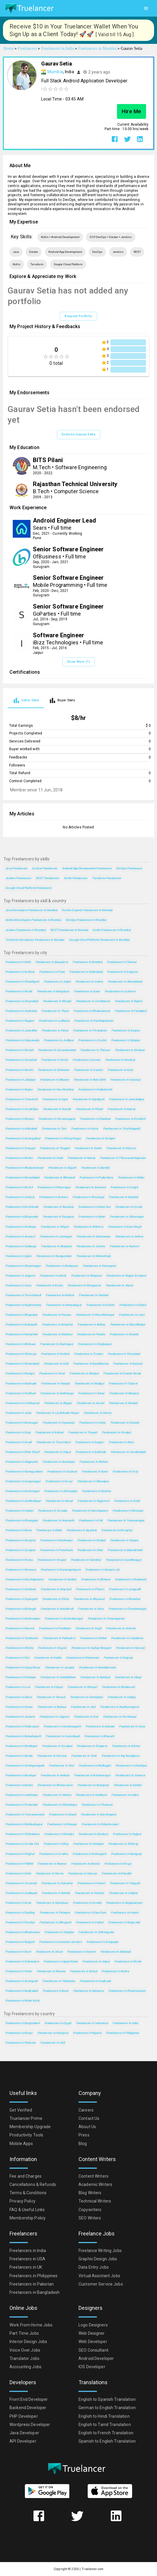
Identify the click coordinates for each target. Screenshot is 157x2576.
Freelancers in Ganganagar (23, 1481)
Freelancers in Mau (121, 1442)
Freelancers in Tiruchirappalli (121, 1128)
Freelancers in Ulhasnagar (127, 1216)
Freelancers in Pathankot (58, 1638)
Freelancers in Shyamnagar (23, 1265)
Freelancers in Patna (55, 1030)
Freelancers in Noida (18, 991)
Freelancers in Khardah (116, 1873)
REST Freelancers (47, 878)
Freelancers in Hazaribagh (62, 1736)
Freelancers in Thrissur (95, 1050)
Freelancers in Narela (81, 1158)
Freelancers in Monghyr (117, 1530)
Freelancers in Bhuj (55, 1843)
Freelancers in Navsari (130, 1648)
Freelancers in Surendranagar (64, 1618)
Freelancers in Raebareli (130, 1579)
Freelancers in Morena (52, 1755)
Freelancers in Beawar (52, 1863)
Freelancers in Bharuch (99, 1736)
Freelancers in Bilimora (88, 1226)
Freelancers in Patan (18, 1971)
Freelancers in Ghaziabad (21, 1001)
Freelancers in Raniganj (126, 1854)
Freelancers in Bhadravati (118, 1687)
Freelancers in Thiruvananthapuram (123, 1158)
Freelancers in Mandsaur (52, 1902)
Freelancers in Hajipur (127, 1834)
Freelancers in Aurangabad (22, 1138)
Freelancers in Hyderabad (86, 971)
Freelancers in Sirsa (91, 1608)
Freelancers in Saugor (89, 1442)
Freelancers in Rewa (18, 1530)
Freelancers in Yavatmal (21, 1883)
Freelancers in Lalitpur (123, 1893)
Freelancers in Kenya (19, 2033)
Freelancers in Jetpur (96, 1961)
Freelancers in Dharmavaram (127, 1990)
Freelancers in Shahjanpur (95, 1344)
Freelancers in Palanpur (55, 1912)
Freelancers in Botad (83, 1971)
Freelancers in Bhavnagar (54, 1187)
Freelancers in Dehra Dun (94, 1206)
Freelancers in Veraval (51, 1697)
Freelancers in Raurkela (58, 1206)
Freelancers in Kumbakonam (97, 1667)
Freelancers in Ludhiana (54, 1020)
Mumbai (55, 71)
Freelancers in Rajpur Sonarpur (126, 1275)
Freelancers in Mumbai (87, 962)
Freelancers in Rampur (84, 1373)
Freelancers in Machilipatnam (24, 1579)
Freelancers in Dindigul (89, 1383)
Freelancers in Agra (55, 1099)
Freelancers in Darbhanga (57, 1393)
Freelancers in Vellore (129, 1236)
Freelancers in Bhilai (131, 1177)
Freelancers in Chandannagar (127, 1608)
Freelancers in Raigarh (20, 1942)
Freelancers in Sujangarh (21, 1599)
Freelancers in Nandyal (95, 1677)
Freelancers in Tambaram (21, 1638)
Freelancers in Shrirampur (60, 1491)
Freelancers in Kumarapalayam (60, 1569)
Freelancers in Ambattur (57, 1324)
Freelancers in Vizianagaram (106, 1618)
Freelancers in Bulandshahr (125, 1550)
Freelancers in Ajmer (91, 1216)
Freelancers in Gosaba (52, 1510)
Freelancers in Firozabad (124, 1354)
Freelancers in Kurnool (124, 1246)
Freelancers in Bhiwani (95, 1579)
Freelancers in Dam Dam (90, 1912)
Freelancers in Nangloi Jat (102, 1569)
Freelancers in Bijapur (58, 1403)
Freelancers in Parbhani (20, 1393)
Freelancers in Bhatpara (56, 1246)
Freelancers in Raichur (96, 1491)
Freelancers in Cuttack (20, 1197)
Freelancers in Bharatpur (93, 1481)
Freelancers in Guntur (86, 1059)
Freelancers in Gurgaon (122, 971)
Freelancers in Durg (18, 1432)
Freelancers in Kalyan (121, 1109)
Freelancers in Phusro (90, 1589)
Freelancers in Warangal (88, 1197)
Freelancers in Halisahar (57, 1883)
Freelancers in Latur (132, 1314)
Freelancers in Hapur (57, 1452)
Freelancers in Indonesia (92, 2023)
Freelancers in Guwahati (21, 1059)
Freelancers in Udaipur (125, 1040)
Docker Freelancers (44, 868)
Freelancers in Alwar (91, 1393)
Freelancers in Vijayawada (22, 1040)
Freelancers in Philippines (122, 2033)
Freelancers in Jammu (90, 1246)
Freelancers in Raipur (19, 1089)
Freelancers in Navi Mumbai (55, 1089)
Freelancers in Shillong (123, 1843)
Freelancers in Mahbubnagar (24, 1824)
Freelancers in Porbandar (21, 1804)
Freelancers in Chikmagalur (96, 1932)
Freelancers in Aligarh (62, 1167)
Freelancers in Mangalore (84, 1285)
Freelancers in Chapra (124, 1540)
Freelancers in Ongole (52, 1648)
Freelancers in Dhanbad (95, 1118)
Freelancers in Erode (128, 1206)
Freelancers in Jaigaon (54, 1716)
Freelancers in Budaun (52, 1707)
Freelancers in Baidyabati (21, 1990)
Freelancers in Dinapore (92, 1746)
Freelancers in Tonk (84, 1755)
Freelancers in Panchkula (56, 1550)
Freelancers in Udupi (128, 1677)
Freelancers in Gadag (121, 1697)
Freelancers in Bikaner (54, 1079)
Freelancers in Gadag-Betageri (91, 1648)
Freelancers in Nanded (123, 1197)
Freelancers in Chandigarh (22, 981)
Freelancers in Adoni (18, 1697)
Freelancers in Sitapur (48, 1687)
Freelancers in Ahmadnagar (64, 1305)
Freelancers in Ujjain (18, 1256)
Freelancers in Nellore (59, 1295)
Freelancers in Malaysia (52, 2033)
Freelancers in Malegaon (61, 1265)
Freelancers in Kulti (56, 1363)
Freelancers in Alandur (100, 1726)
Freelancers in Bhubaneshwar (24, 1167)
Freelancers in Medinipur (21, 1746)
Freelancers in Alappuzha (21, 1461)
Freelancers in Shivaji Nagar (63, 1138)
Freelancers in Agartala (81, 1530)
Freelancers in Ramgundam (54, 1256)
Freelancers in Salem (88, 1148)
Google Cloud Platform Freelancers (28, 888)
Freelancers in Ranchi (19, 1070)
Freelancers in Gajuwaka (58, 1422)
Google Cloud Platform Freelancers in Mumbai (99, 939)
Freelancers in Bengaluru (53, 991)
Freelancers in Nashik (57, 1109)
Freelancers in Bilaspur (124, 1393)
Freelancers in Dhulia (132, 1305)
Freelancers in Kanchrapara (98, 1814)
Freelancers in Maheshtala (93, 1256)
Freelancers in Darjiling (20, 1912)
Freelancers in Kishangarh (89, 1854)
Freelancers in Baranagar (21, 1422)
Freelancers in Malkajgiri (95, 1765)
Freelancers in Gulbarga (20, 1246)
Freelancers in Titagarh (125, 1883)
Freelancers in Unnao (19, 1707)
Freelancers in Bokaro (53, 1197)
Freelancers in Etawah (124, 1422)
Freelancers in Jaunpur (60, 1667)
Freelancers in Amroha (121, 1628)
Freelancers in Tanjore (123, 1383)
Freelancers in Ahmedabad (125, 981)
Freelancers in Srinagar (20, 1148)
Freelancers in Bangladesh (22, 2023)
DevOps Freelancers (129, 868)
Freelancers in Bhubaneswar (91, 1011)
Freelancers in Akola (53, 1275)
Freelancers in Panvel (91, 1883)
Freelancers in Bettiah (56, 1893)
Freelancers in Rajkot (129, 1001)
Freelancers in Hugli (88, 1628)
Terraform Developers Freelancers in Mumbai (34, 939)
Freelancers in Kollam (100, 1305)
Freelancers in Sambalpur (86, 1697)
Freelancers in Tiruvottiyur (53, 1442)
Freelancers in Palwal (90, 1922)
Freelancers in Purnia (19, 1560)
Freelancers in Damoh (81, 1951)
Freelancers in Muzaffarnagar (95, 1314)
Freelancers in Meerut (19, 1118)
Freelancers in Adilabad (115, 1951)
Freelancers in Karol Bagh (124, 1226)
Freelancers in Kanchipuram (90, 1510)
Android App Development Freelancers (87, 868)
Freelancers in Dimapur (62, 1824)
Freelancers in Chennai (121, 962)
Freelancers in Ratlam (93, 1461)
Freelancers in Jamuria (20, 1716)
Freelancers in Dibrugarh (55, 1922)
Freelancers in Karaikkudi (56, 1608)
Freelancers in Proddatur (55, 1628)
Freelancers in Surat (87, 991)
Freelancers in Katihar (62, 1579)
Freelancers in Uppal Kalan (60, 1961)
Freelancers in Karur (95, 1471)
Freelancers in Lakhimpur (21, 1795)
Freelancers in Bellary (91, 1324)
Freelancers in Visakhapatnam (93, 1020)
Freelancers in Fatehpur (20, 1677)
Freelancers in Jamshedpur (126, 1099)
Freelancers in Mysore (121, 1148)
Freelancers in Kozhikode (22, 1206)
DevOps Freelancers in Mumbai (86, 920)
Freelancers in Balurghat (93, 1785)
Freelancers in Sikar (90, 1550)
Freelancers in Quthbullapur (23, 1501)
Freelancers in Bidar (49, 1530)
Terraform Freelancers (106, 878)
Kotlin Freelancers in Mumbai (112, 930)
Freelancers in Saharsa (130, 1775)
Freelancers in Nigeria (87, 2033)
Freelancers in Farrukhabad (128, 1452)
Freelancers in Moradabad (22, 1177)
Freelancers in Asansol (20, 1236)
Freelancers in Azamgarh (21, 1981)
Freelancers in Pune (52, 971)
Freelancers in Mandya (59, 1834)
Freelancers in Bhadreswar (22, 1932)
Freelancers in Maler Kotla (22, 2000)
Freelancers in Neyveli (19, 1628)
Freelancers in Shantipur (131, 1765)
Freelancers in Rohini (19, 1158)
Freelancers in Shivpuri (82, 1687)
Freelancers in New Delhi (90, 1079)
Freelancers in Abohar (85, 1863)
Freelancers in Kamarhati (21, 1334)
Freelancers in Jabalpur (20, 1079)
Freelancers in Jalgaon (20, 1275)
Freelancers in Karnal (59, 1501)
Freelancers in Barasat (127, 1363)
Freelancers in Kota (120, 1070)
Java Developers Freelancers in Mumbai (31, 910)
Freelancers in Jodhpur (59, 1040)
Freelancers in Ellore (55, 1599)
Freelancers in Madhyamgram (119, 1707)
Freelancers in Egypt (58, 2023)
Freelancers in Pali (91, 1520)
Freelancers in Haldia (48, 1657)
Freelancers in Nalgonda (124, 1922)
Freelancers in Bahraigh (20, 1608)
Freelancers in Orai (86, 1716)
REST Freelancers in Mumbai (69, 930)
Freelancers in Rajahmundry (23, 1305)
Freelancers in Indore (89, 981)
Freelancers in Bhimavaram (55, 1785)
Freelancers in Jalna (18, 1412)
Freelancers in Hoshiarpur (120, 1716)
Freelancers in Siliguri (54, 1226)
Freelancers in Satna (92, 1422)
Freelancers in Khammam (82, 1657)
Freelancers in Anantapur (58, 1461)
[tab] (26, 700)
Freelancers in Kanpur (125, 1030)
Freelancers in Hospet (51, 1560)
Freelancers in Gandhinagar (123, 1560)
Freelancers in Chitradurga (59, 1804)
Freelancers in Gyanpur (20, 1550)
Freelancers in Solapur (100, 1138)
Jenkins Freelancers (18, 878)
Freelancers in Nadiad (91, 1540)
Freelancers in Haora (85, 1128)
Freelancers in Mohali (19, 1050)
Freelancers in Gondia (87, 1902)
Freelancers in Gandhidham (58, 1677)
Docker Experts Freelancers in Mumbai (87, 910)
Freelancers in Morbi (127, 1961)
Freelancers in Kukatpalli (21, 1324)
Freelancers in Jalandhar (21, 1030)
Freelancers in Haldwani (91, 1795)
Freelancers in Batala (19, 1785)
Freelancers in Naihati (49, 1432)
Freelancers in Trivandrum (90, 1030)
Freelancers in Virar (61, 1765)
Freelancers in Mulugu (20, 1373)
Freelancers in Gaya (18, 1285)
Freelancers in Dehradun (53, 1070)
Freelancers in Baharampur (22, 1618)
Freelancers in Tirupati (82, 1432)
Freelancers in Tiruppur (55, 1148)
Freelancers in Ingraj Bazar (22, 1667)
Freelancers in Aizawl (90, 1403)
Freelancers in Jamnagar (56, 1236)
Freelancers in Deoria (50, 1873)
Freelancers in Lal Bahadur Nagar (57, 1412)
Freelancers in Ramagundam (24, 1471)
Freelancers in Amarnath (58, 1520)
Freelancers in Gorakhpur (21, 1109)
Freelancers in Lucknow (120, 991)
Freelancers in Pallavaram (22, 1726)
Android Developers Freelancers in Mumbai (33, 920)
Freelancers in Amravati (90, 1187)
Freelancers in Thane (55, 1011)
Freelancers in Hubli (50, 1158)
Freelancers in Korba (49, 1285)
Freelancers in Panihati (93, 1295)
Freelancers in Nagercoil (93, 1501)
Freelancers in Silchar (126, 1746)
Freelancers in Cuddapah (21, 1893)
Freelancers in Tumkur (88, 1354)
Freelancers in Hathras (89, 1893)
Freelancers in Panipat (55, 1383)
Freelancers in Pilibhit (19, 1863)
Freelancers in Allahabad (21, 1128)
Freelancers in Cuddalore (127, 1638)
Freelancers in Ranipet (123, 1403)
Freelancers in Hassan (82, 1873)
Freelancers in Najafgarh (88, 1099)
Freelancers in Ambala (55, 1775)
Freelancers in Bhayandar (21, 1216)
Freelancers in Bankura (93, 1834)
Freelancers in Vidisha (56, 1795)
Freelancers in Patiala (91, 1334)
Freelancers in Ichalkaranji (22, 1403)
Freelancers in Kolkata (20, 971)
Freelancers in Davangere (99, 1265)
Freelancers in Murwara (20, 1569)
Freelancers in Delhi (18, 962)
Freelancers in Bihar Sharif (22, 1452)
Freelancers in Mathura (57, 1334)
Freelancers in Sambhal (86, 1560)
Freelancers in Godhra (53, 1854)
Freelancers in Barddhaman (91, 1363)
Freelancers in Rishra (115, 1971)
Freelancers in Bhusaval (89, 1599)
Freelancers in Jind (83, 1707)
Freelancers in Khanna (51, 1971)
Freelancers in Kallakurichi (95, 1089)
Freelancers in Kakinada (20, 1383)
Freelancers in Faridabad (130, 1011)
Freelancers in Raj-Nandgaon (120, 1755)
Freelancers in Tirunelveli (21, 1099)
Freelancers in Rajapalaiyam (124, 1902)
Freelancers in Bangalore (51, 962)
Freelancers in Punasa (56, 1314)
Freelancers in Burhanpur (56, 1540)
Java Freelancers (16, 868)
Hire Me (131, 111)
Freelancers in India (125, 2023)
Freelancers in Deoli (18, 1951)
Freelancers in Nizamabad (22, 1363)
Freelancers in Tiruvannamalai (24, 1814)
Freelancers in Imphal (19, 1510)
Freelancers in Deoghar (20, 1540)
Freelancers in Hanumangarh (62, 1726)
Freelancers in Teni (54, 1128)
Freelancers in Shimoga (20, 1354)
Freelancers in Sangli (124, 1187)
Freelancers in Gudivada (95, 1981)
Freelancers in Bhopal (57, 1001)
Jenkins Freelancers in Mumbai (25, 930)
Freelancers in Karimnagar (22, 1491)
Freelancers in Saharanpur (94, 1236)
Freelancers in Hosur (59, 1481)
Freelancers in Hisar (52, 1373)
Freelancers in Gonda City (22, 1843)
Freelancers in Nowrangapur (56, 1118)
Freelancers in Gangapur (102, 1942)
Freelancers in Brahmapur (56, 1344)
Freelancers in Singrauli (55, 1589)
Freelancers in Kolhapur (20, 1226)
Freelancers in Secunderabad (57, 1050)
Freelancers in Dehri (18, 1873)
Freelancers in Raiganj (118, 1657)
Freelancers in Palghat (20, 1854)
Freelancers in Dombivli (130, 1118)
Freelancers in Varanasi (125, 1079)
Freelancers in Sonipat (116, 1432)
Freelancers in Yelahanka (58, 1981)
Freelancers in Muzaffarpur (127, 1324)
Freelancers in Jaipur (57, 981)
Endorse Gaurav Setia (78, 434)
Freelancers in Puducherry (96, 1177)
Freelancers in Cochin (92, 1040)
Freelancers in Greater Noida (122, 1373)
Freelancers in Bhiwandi (59, 1177)
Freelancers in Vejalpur (59, 1932)
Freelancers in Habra (125, 1795)
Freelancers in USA (52, 2042)
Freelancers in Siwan (49, 1951)
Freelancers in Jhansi (119, 1285)
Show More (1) (78, 662)
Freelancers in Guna (132, 1726)
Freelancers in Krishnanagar (92, 1775)
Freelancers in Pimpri (89, 1109)
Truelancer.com (92, 2569)
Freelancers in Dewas (98, 1412)
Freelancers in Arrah (127, 1501)
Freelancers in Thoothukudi (23, 1295)
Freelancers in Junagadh (125, 1589)
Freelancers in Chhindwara (22, 1834)
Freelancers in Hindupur (88, 1843)
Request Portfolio (78, 316)
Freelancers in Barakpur (20, 1775)
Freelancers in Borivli (19, 1187)
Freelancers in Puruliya (20, 1922)
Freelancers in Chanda (124, 1334)
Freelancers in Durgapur (58, 1216)
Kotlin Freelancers (76, 878)
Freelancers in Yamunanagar (125, 1520)
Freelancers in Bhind (93, 1638)
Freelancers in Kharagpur (21, 1520)
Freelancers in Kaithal (128, 1785)
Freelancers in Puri (17, 1657)
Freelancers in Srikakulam (22, 1961)
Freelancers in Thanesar (97, 1804)
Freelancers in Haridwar (20, 1589)
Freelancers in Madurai (130, 1050)
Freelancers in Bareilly (95, 1167)
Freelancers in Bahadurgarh (23, 1736)
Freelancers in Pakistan (20, 2042)
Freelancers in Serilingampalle (24, 1765)
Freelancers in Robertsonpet (100, 1824)
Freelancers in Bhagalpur (21, 1314)
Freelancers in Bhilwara (20, 1344)
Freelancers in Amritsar (120, 1059)
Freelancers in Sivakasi (62, 1471)
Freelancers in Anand (62, 1814)
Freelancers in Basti (55, 1990)
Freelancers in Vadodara (21, 1011)
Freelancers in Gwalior (88, 1070)
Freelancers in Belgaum (86, 1275)
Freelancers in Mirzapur (127, 1510)
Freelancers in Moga (117, 1863)
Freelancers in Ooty (125, 1471)
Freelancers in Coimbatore (93, 1001)
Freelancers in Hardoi (125, 1912)
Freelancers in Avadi (18, 1442)
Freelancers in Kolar (18, 1902)
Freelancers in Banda (19, 1755)
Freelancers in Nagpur (19, 1020)
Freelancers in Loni (17, 1687)
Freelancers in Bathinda (90, 1452)
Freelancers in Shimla (19, 1648)
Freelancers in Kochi (54, 1059)
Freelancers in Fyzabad (57, 1746)
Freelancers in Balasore (88, 1990)
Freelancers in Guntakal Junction (60, 1942)
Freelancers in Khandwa (124, 1599)
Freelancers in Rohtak (55, 1354)
